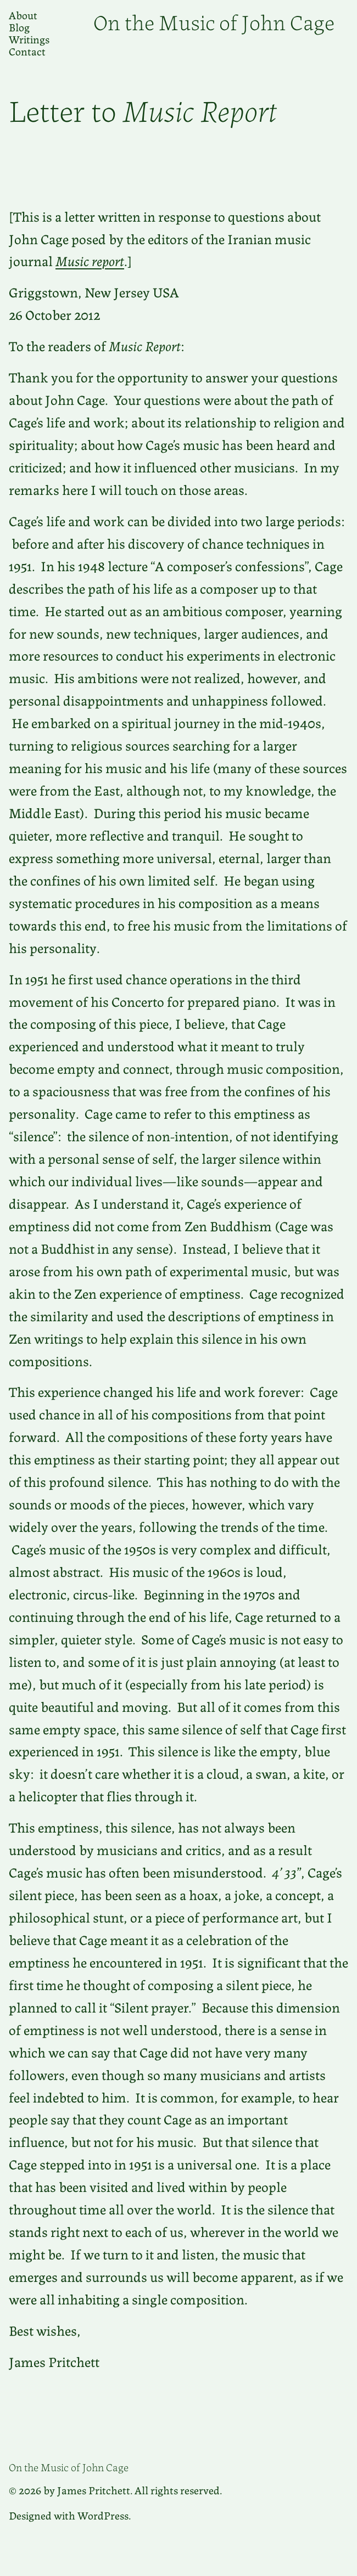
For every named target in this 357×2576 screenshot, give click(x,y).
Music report (89, 260)
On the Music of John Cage (213, 21)
